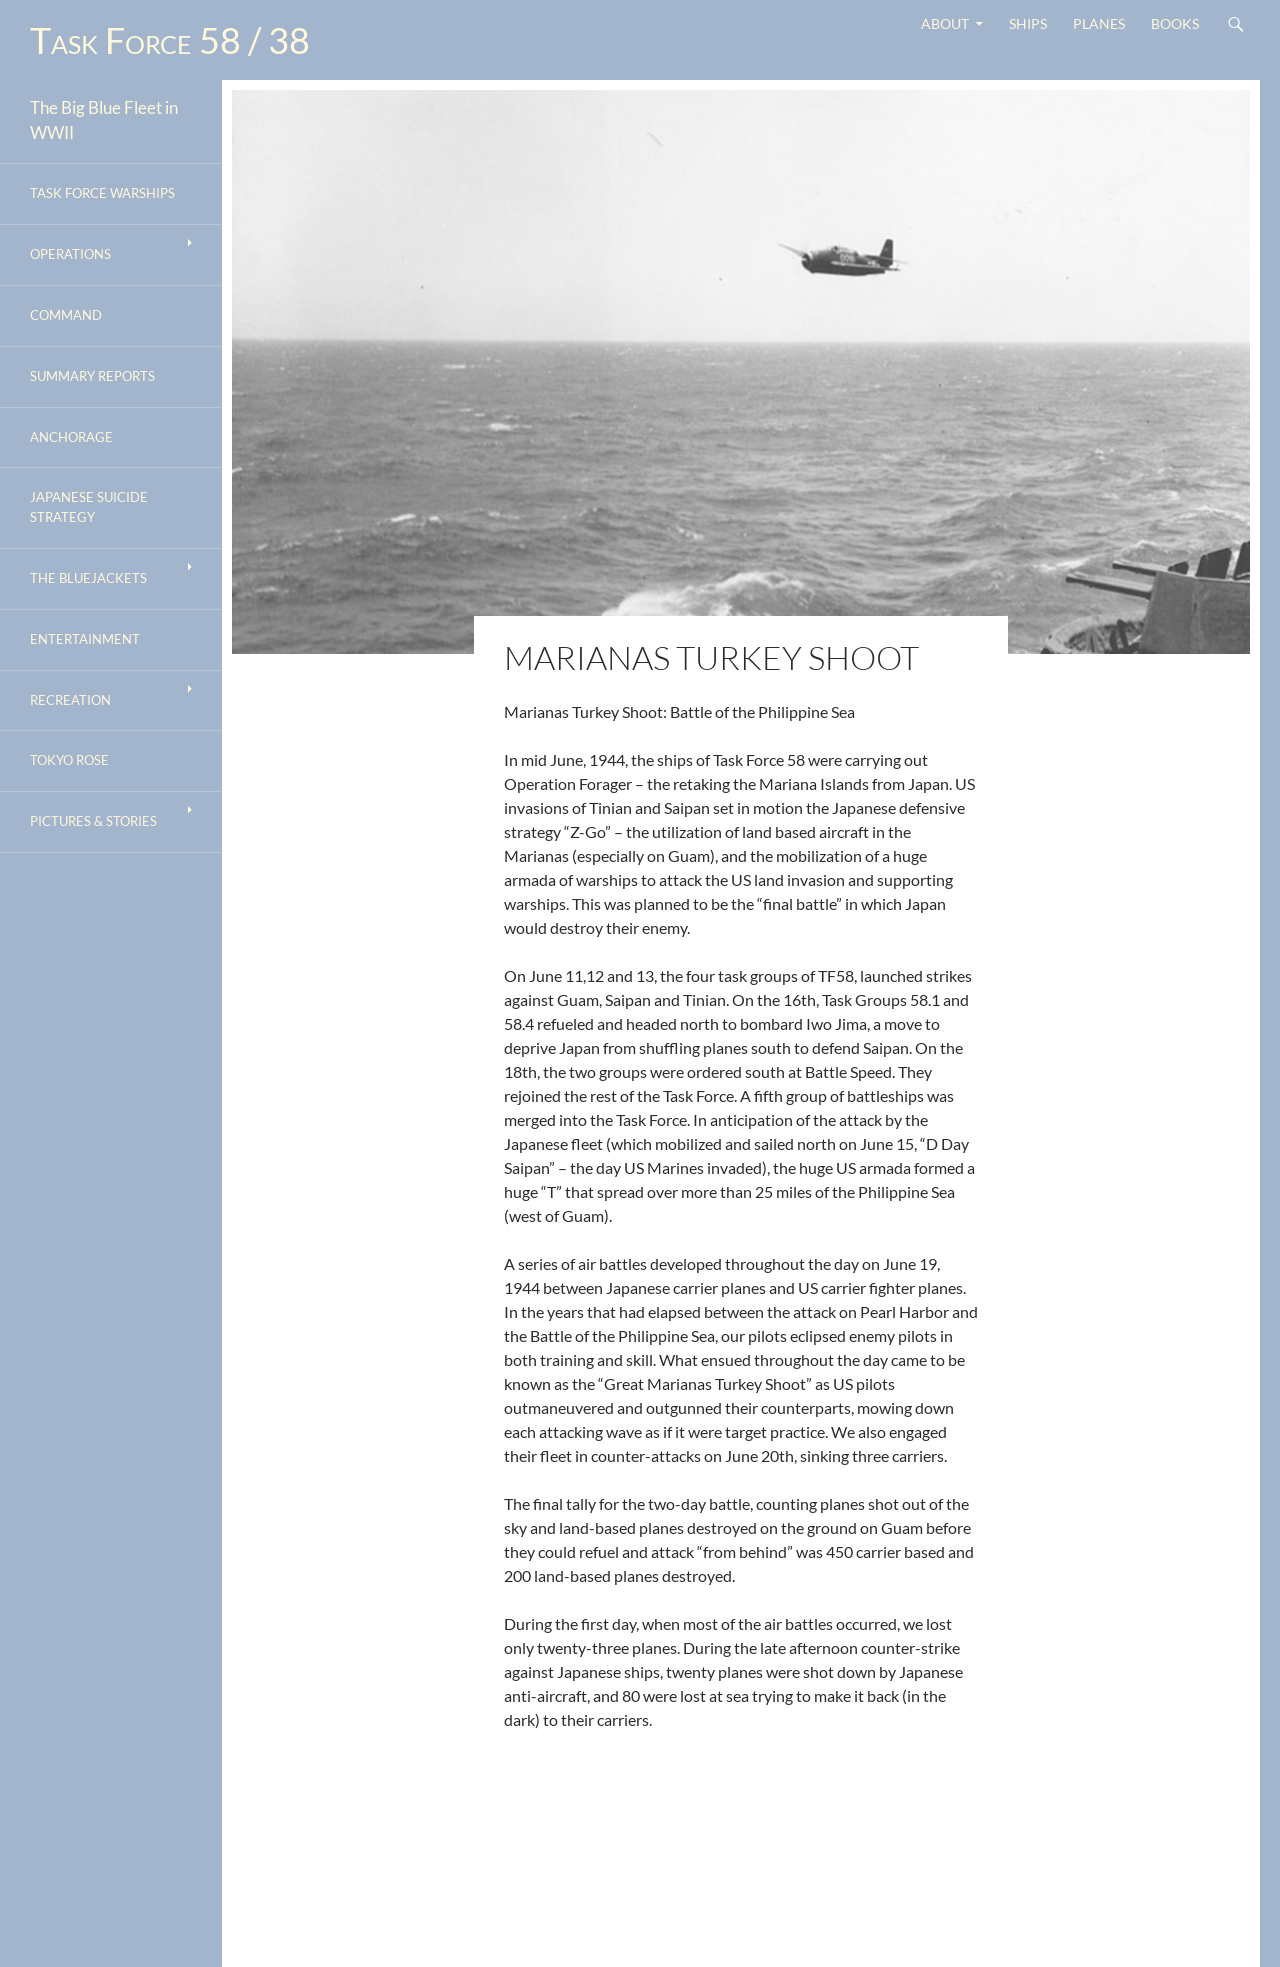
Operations (70, 254)
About (945, 23)
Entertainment (85, 639)
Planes (1099, 23)
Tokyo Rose (69, 760)
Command (66, 315)
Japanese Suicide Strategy (89, 507)
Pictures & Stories (93, 821)
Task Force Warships (102, 193)
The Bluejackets (88, 578)
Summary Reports (92, 376)
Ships (1028, 23)
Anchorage (71, 437)
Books (1175, 23)
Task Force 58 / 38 (170, 40)
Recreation (70, 700)
